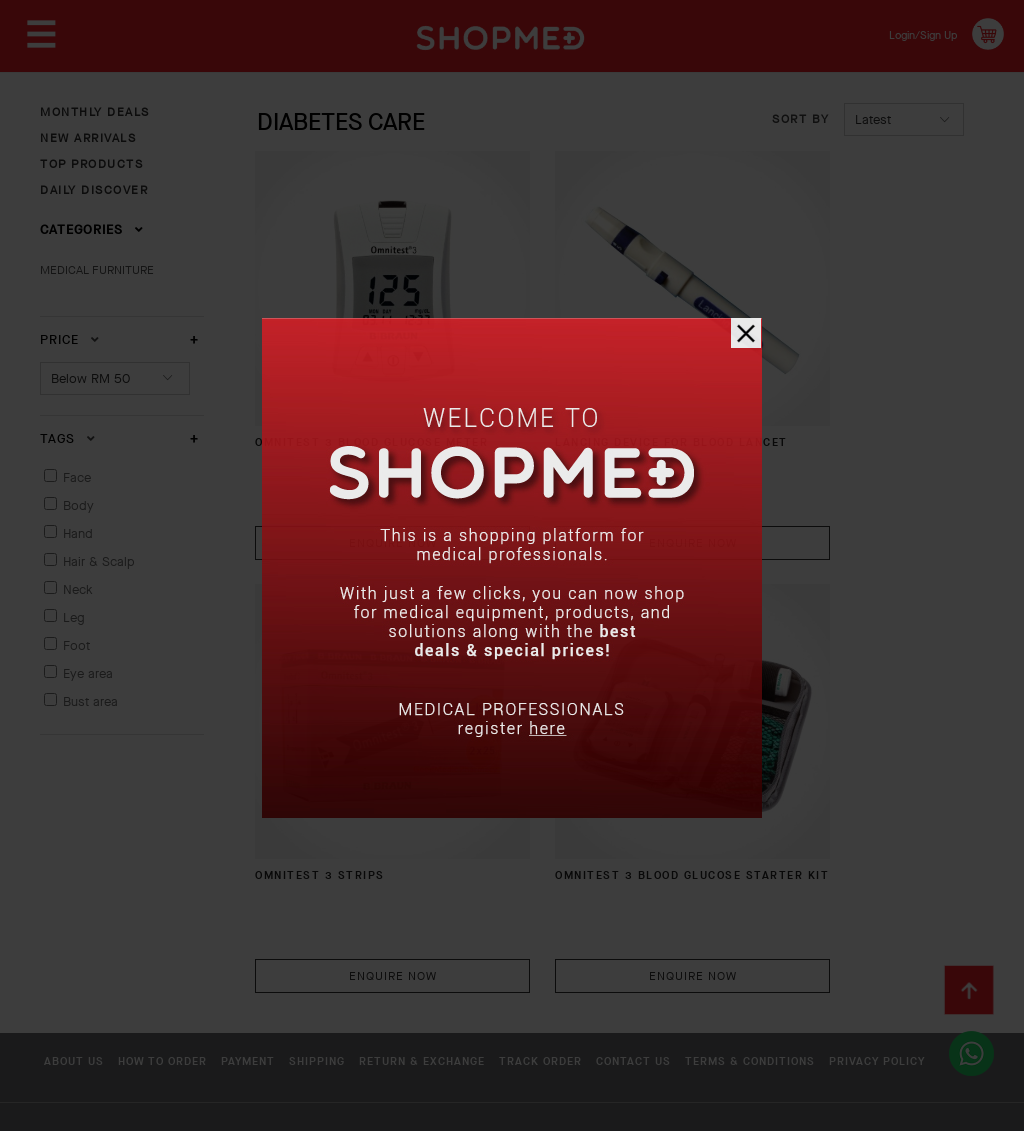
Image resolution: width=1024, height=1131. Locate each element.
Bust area (90, 701)
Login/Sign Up (909, 33)
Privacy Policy (259, 961)
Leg (74, 617)
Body (78, 505)
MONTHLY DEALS (95, 112)
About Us (72, 930)
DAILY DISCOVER (94, 190)
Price (70, 339)
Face (77, 477)
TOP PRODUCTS (91, 164)
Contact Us (760, 930)
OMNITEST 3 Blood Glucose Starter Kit (339, 754)
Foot (76, 645)
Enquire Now (364, 477)
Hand (78, 533)
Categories (92, 229)
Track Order (646, 930)
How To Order (182, 930)
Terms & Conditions (109, 961)
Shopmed (814, 1106)
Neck (78, 589)
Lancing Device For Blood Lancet (603, 387)
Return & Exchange (504, 930)
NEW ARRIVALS (88, 138)
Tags (68, 438)
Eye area (88, 673)
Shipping (377, 930)
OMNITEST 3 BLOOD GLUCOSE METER (328, 387)
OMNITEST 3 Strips (818, 378)
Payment (289, 930)
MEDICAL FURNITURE (97, 270)
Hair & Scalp (99, 561)
